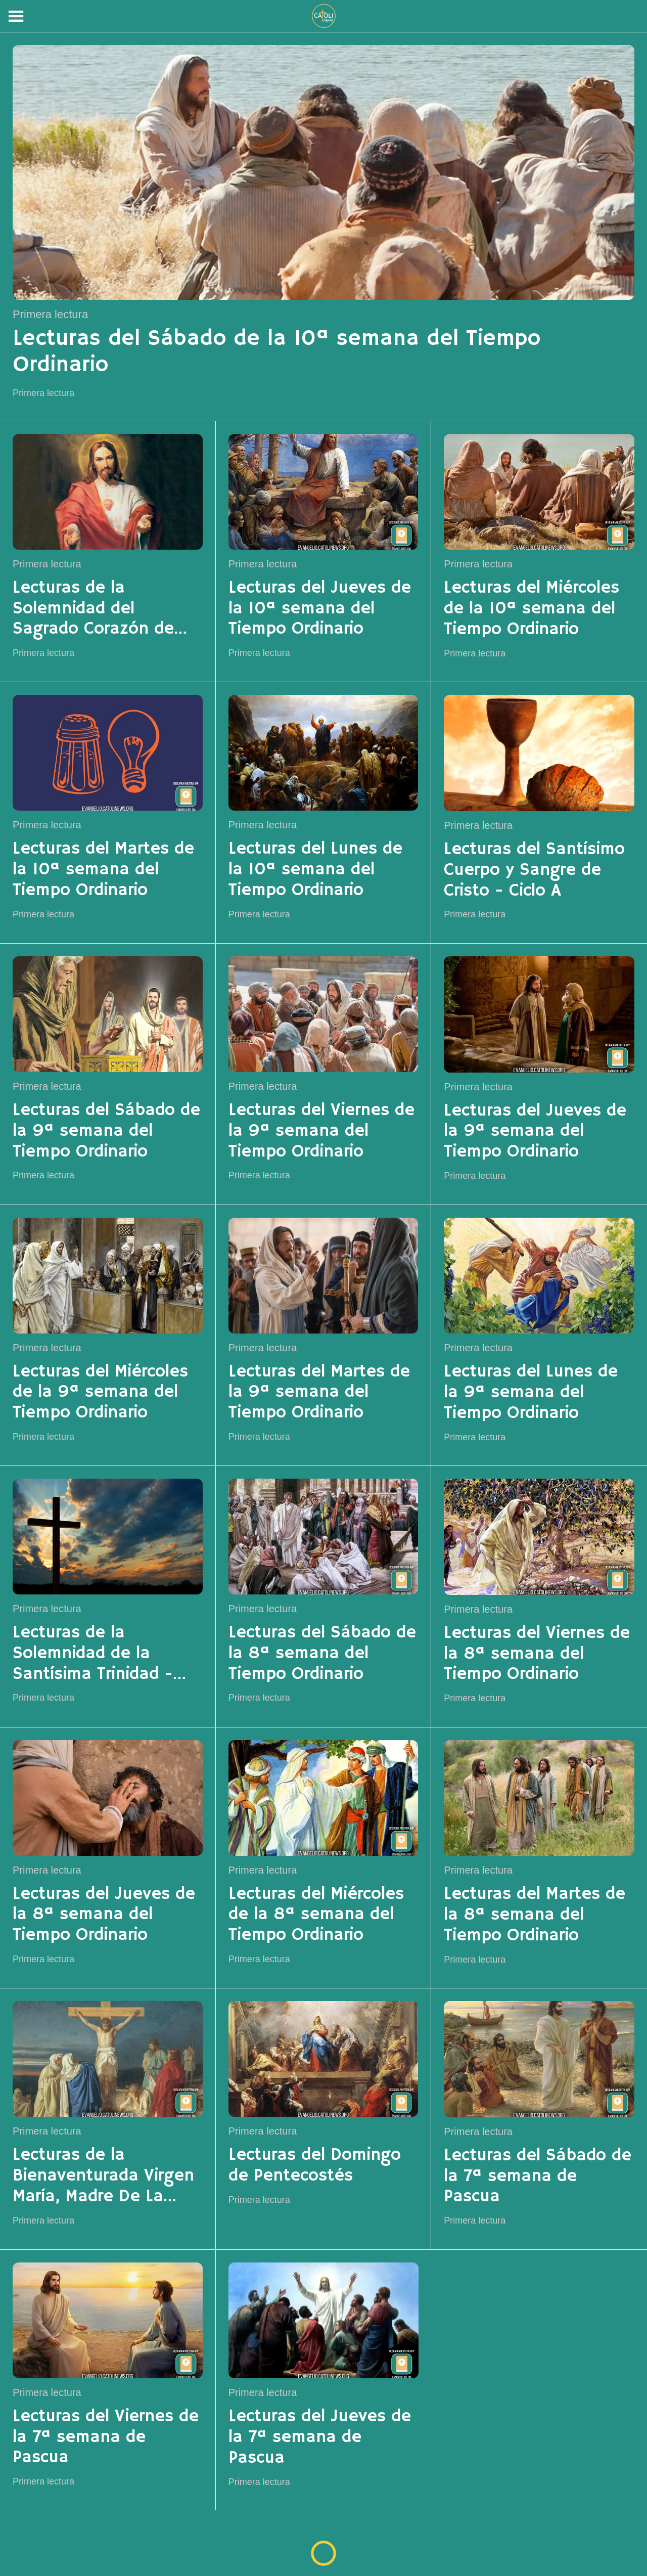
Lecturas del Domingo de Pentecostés (314, 2166)
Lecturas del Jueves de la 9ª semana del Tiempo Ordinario (535, 1132)
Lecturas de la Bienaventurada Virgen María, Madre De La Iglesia (103, 2176)
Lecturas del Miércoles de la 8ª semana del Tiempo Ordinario (316, 1915)
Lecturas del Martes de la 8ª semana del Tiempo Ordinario (534, 1915)
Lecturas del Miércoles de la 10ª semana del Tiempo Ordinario (531, 609)
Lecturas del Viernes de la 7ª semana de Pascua (106, 2437)
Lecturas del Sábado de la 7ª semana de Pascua (537, 2176)
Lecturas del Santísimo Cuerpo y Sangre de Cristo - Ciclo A (534, 870)
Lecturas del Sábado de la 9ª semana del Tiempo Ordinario (106, 1131)
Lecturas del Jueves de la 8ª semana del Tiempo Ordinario (104, 1915)
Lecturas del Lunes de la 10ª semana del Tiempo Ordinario (315, 870)
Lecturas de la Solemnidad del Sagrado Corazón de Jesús (93, 609)
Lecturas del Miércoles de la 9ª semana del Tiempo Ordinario (100, 1393)
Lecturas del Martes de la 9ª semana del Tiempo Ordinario (319, 1393)
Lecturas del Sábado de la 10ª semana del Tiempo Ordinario (276, 352)
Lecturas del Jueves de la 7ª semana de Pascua (319, 2437)
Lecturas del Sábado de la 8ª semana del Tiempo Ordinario (322, 1653)
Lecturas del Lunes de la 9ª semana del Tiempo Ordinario (531, 1393)
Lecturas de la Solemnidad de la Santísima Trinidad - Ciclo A (93, 1653)
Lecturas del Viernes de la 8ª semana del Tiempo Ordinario (537, 1654)
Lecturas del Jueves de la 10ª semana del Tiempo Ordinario (319, 609)
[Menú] (16, 16)
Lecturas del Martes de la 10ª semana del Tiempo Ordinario (103, 870)
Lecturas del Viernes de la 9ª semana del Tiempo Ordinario (321, 1131)
